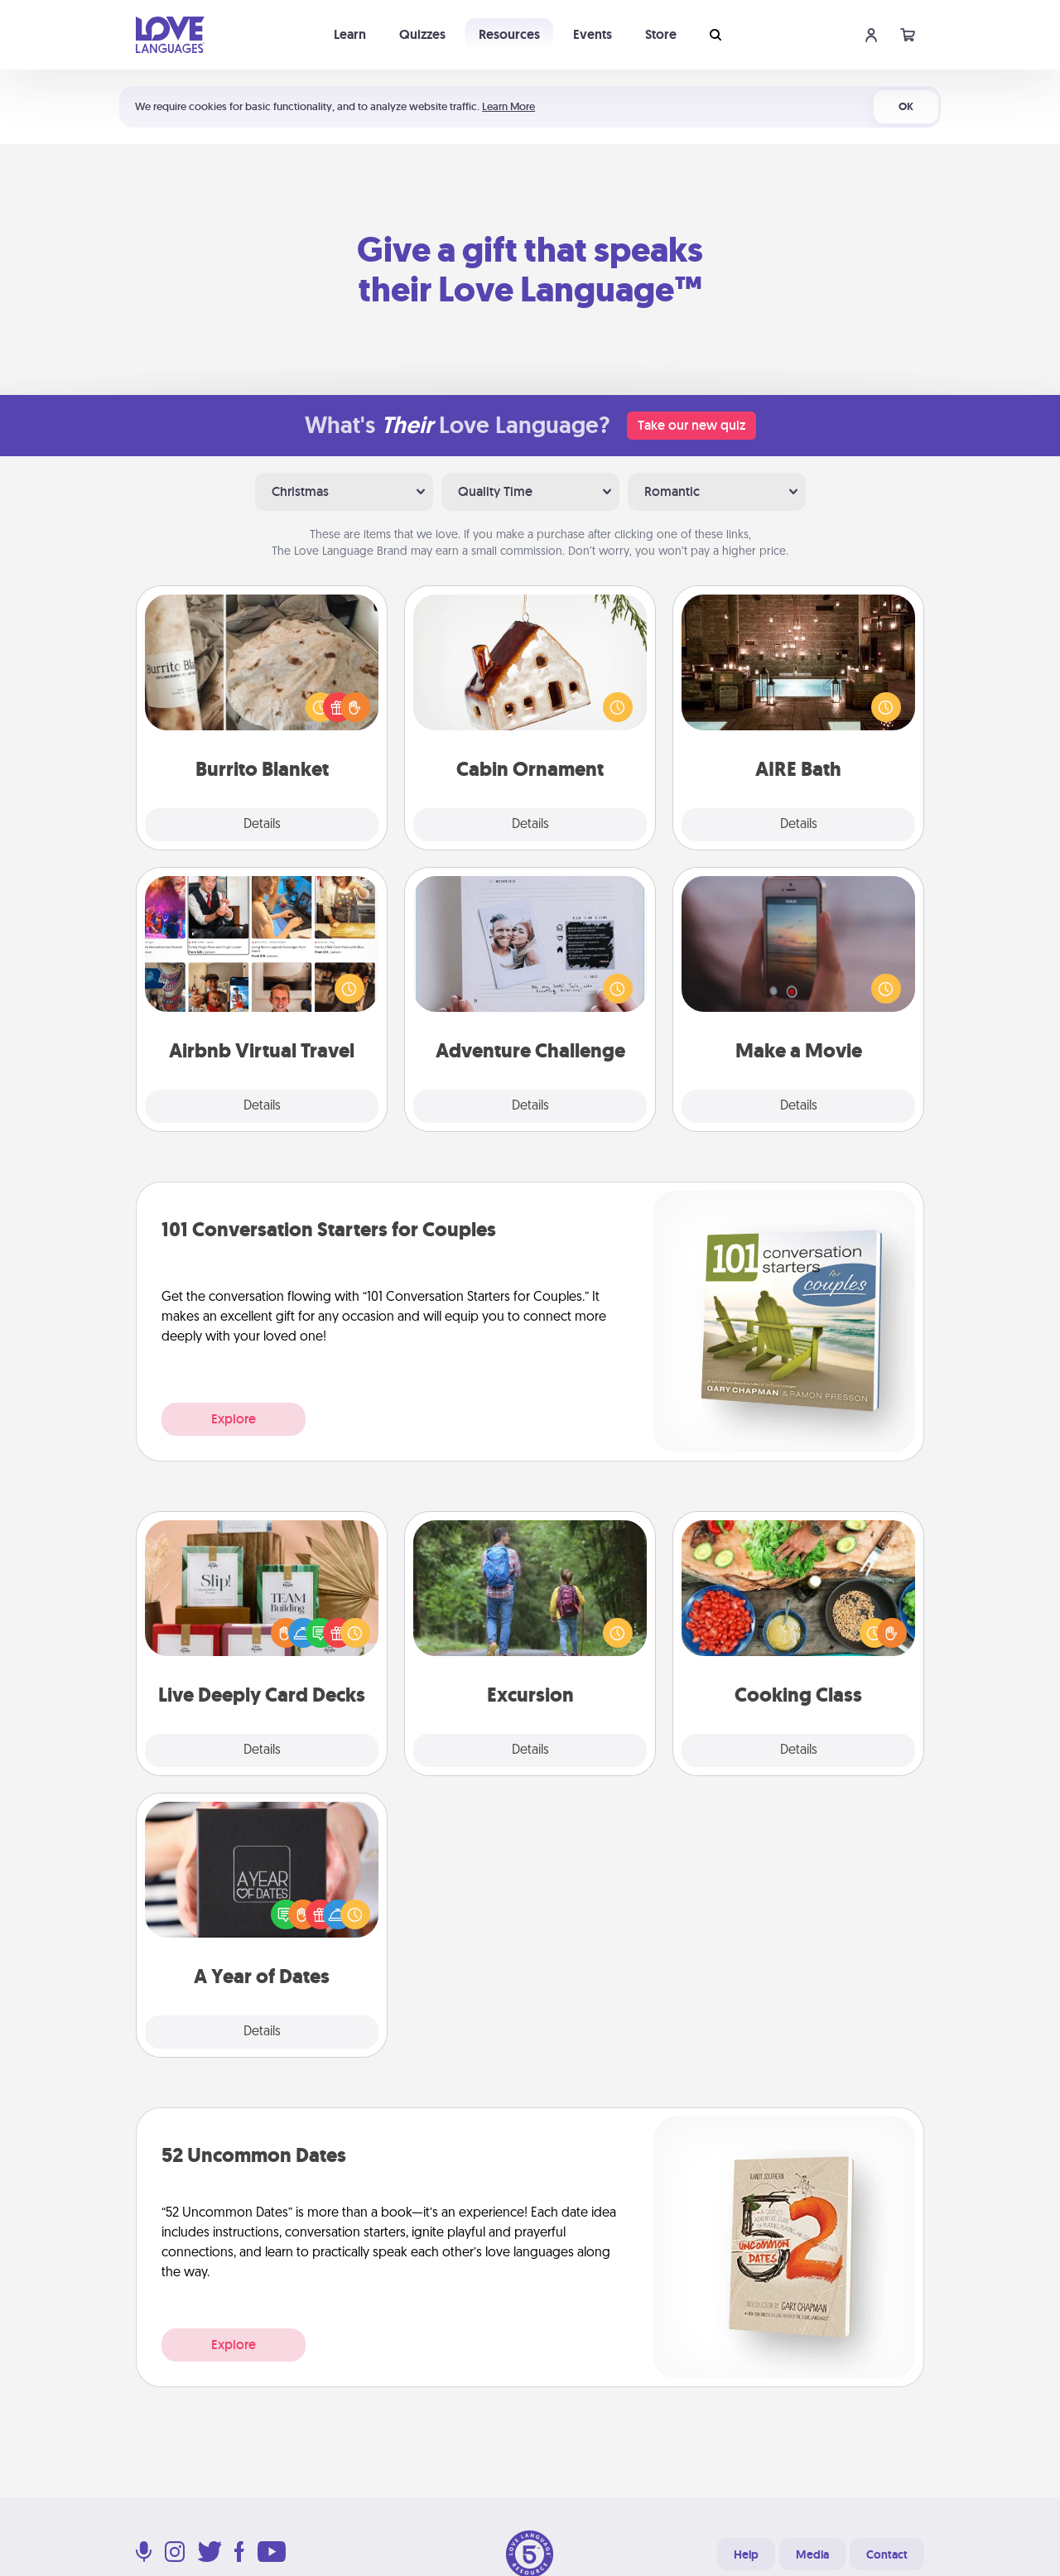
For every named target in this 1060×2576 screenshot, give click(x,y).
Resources (509, 34)
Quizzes (422, 34)
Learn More (508, 106)
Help (746, 2554)
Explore (233, 1419)
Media (812, 2554)
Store (661, 34)
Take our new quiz (691, 425)
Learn (350, 34)
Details (262, 824)
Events (592, 34)
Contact (887, 2554)
